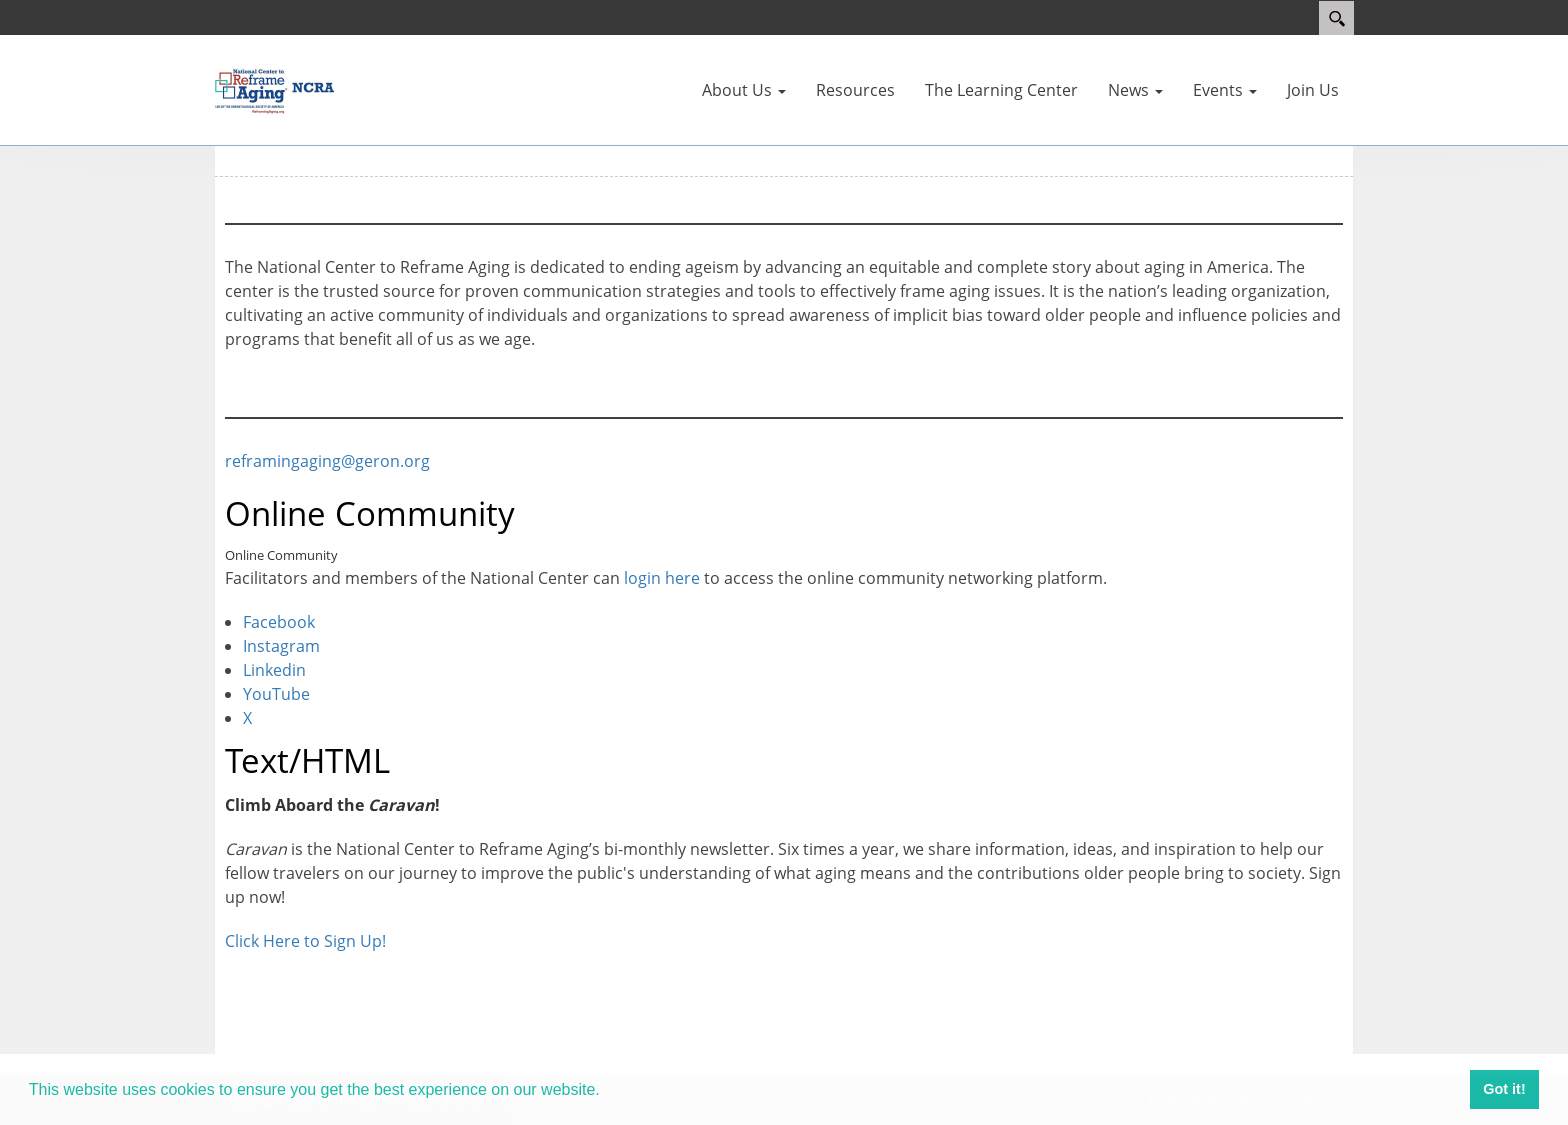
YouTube (276, 694)
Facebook (279, 622)
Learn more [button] (651, 1089)
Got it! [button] (1504, 1089)
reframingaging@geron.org (327, 461)
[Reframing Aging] (274, 88)
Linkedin (274, 670)
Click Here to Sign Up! (305, 941)
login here (662, 578)
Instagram (281, 646)
